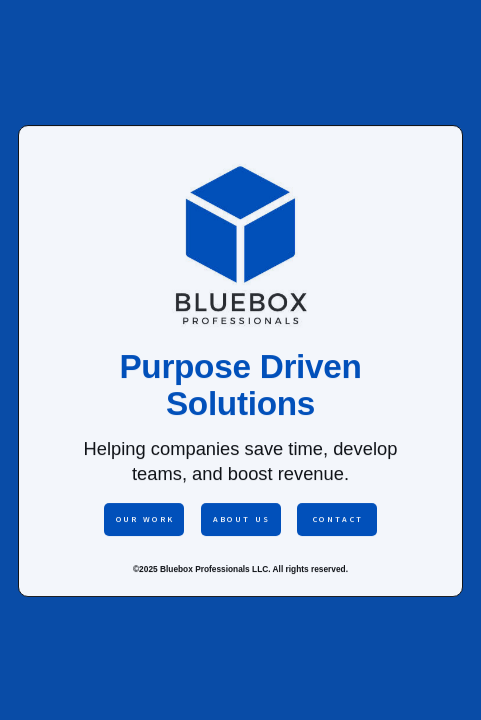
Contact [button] (338, 519)
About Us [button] (242, 519)
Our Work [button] (145, 519)
